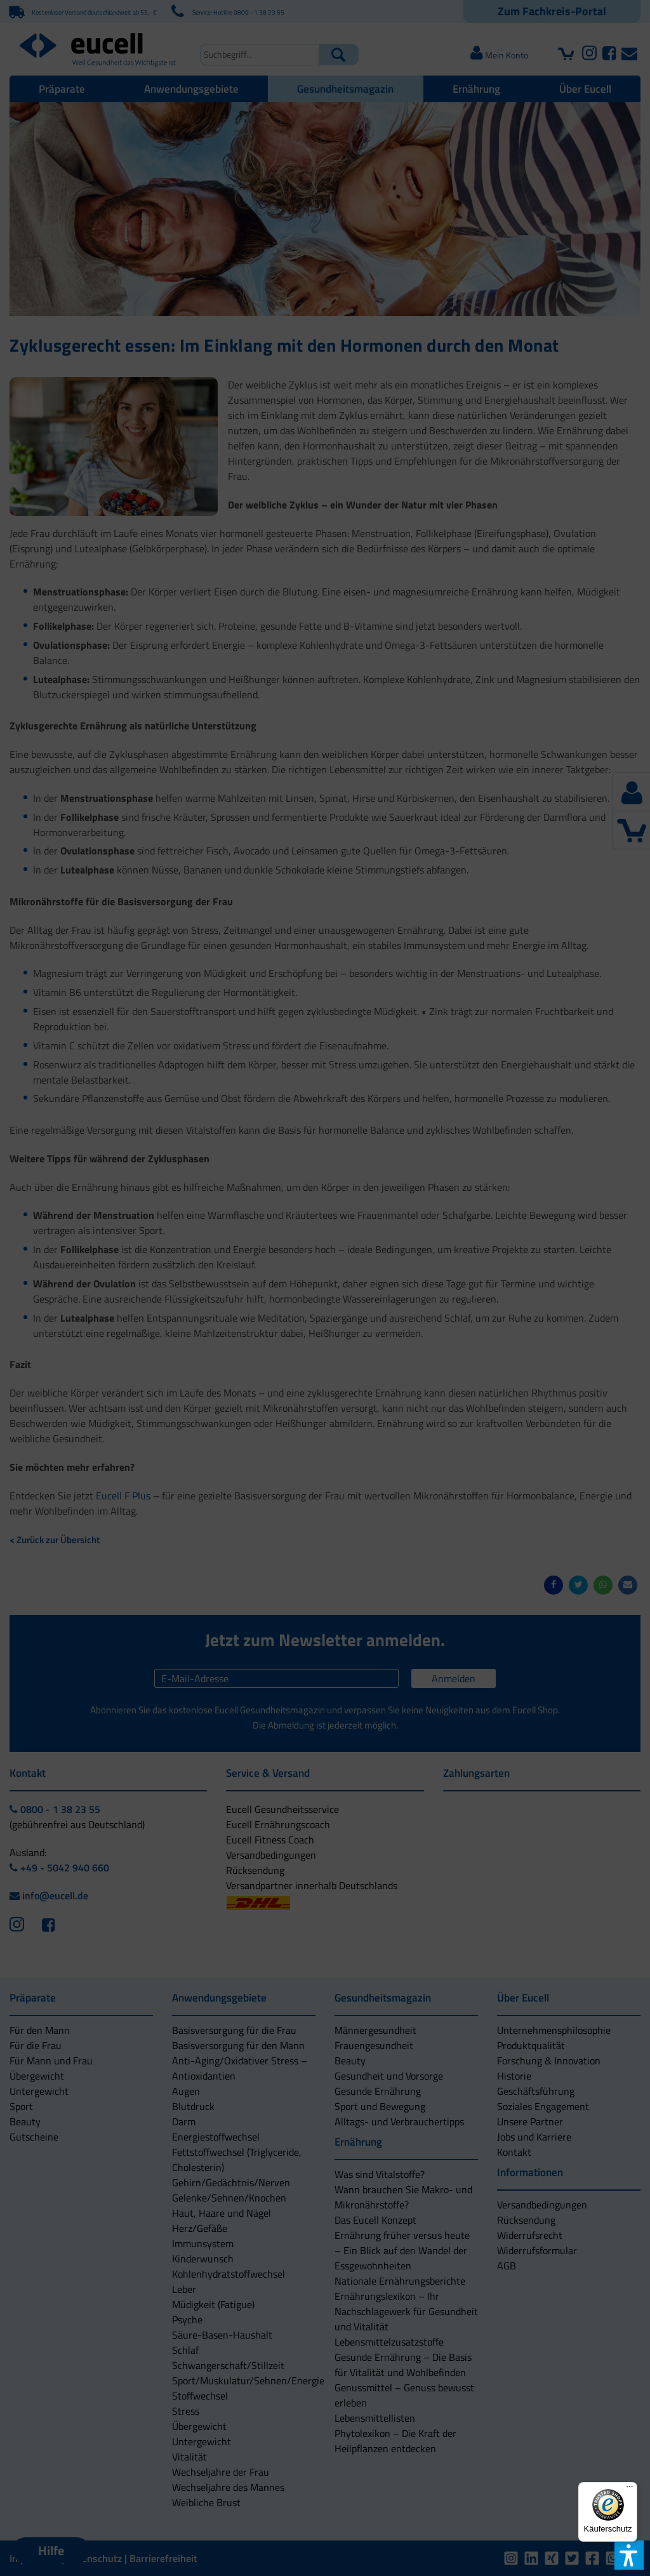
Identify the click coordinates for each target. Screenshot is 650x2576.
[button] (254, 1344)
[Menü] (629, 2489)
